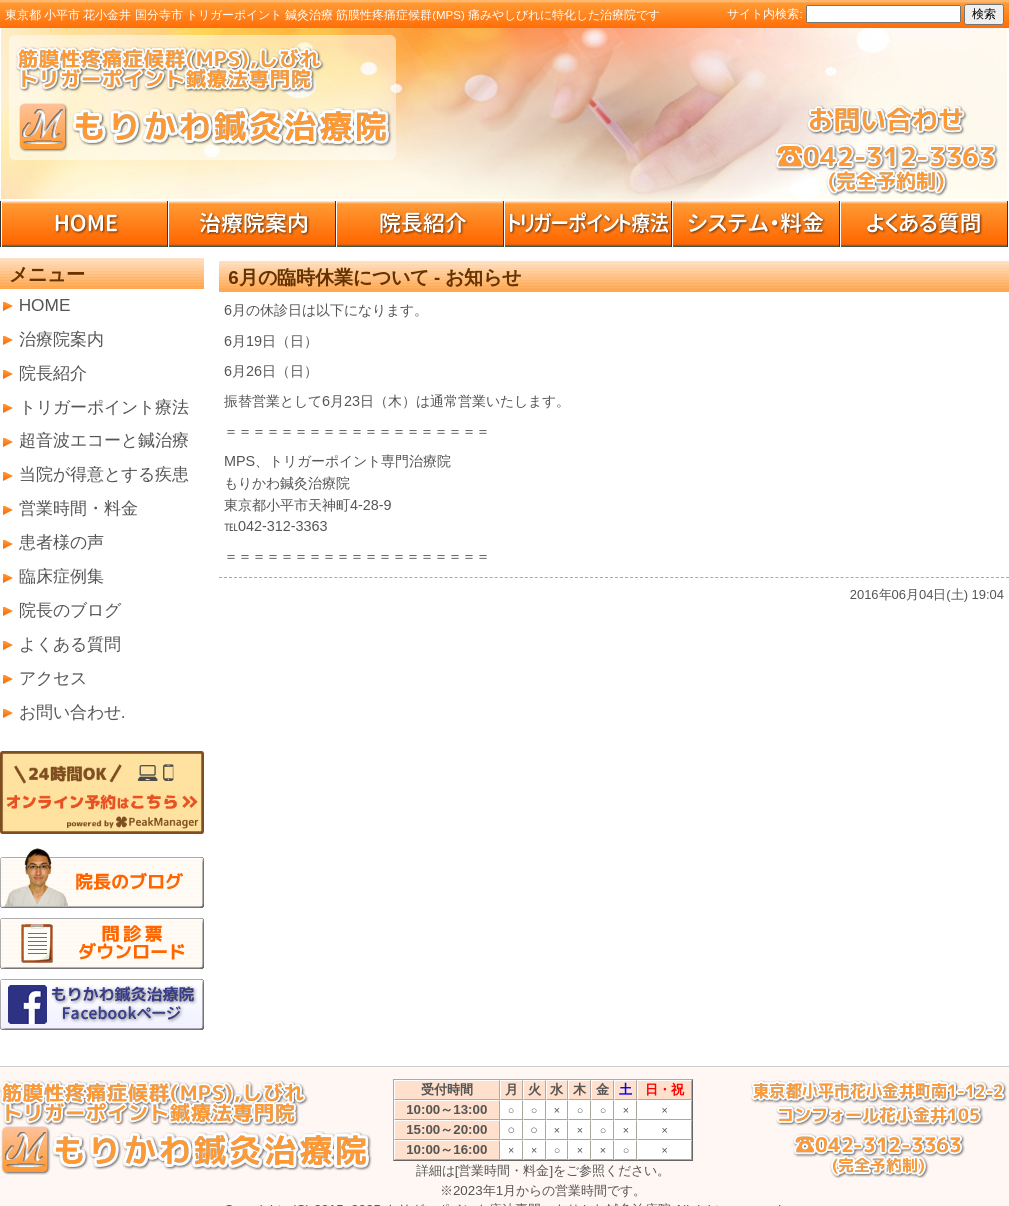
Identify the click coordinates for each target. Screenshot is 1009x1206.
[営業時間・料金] (504, 1170)
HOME (45, 305)
